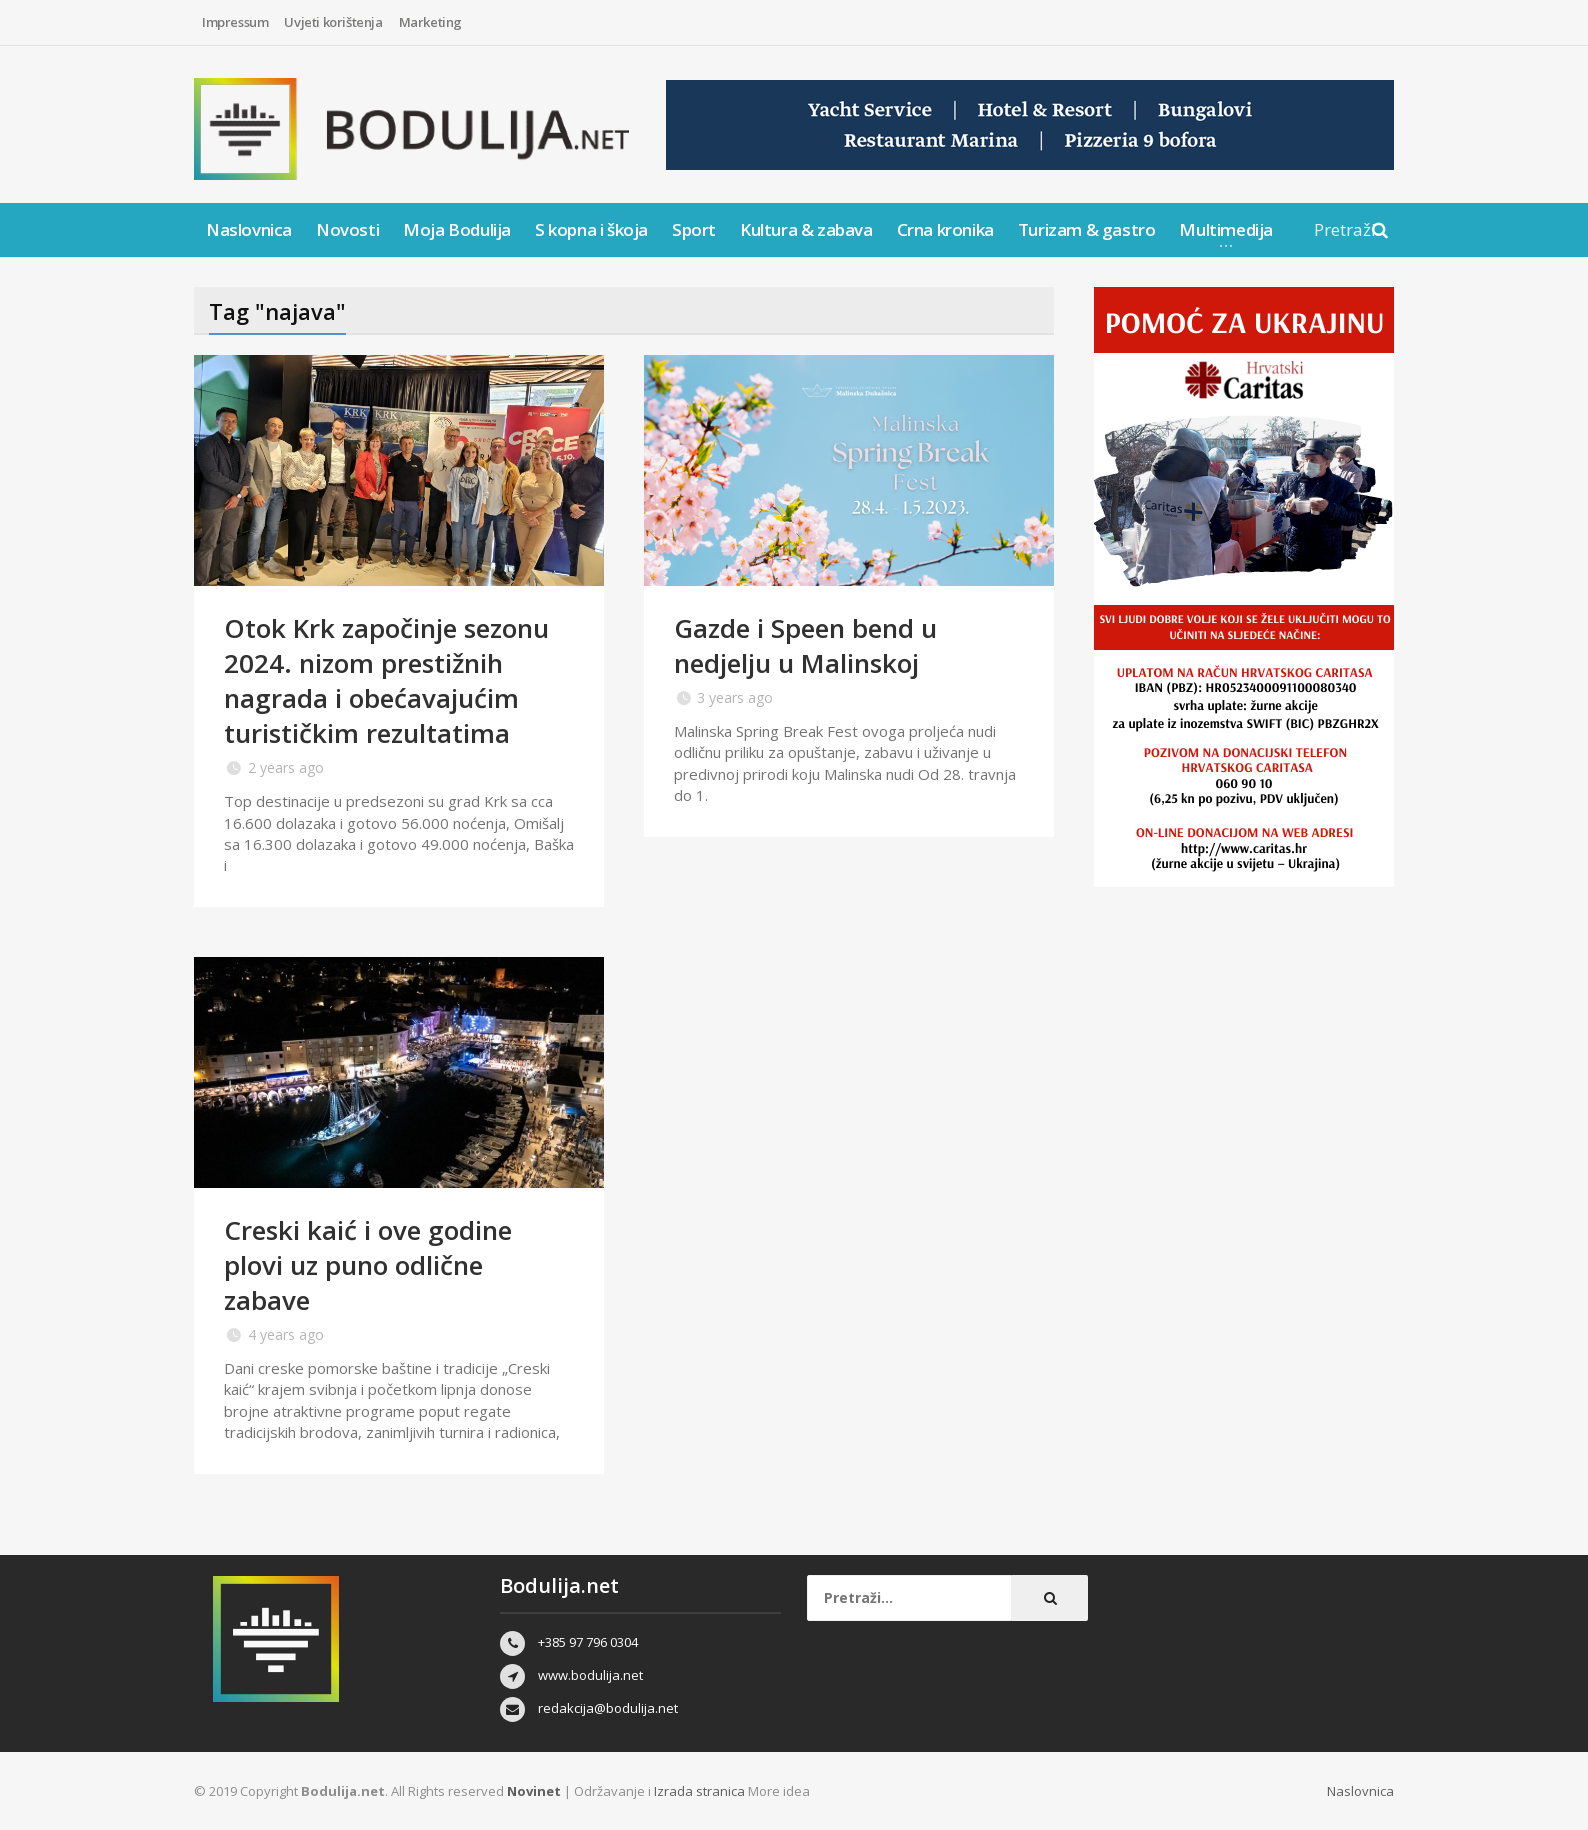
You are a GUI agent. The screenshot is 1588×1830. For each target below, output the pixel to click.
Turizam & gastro (1087, 229)
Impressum (235, 22)
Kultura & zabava (806, 229)
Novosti (347, 229)
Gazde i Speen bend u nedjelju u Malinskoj (805, 645)
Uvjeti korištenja (333, 22)
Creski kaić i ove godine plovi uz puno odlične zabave (368, 1265)
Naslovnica (249, 229)
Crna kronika (945, 229)
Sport (694, 229)
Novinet (534, 1791)
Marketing (430, 22)
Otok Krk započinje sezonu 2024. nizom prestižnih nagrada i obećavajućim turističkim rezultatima (386, 680)
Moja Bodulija (457, 229)
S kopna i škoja (591, 229)
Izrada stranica (701, 1791)
